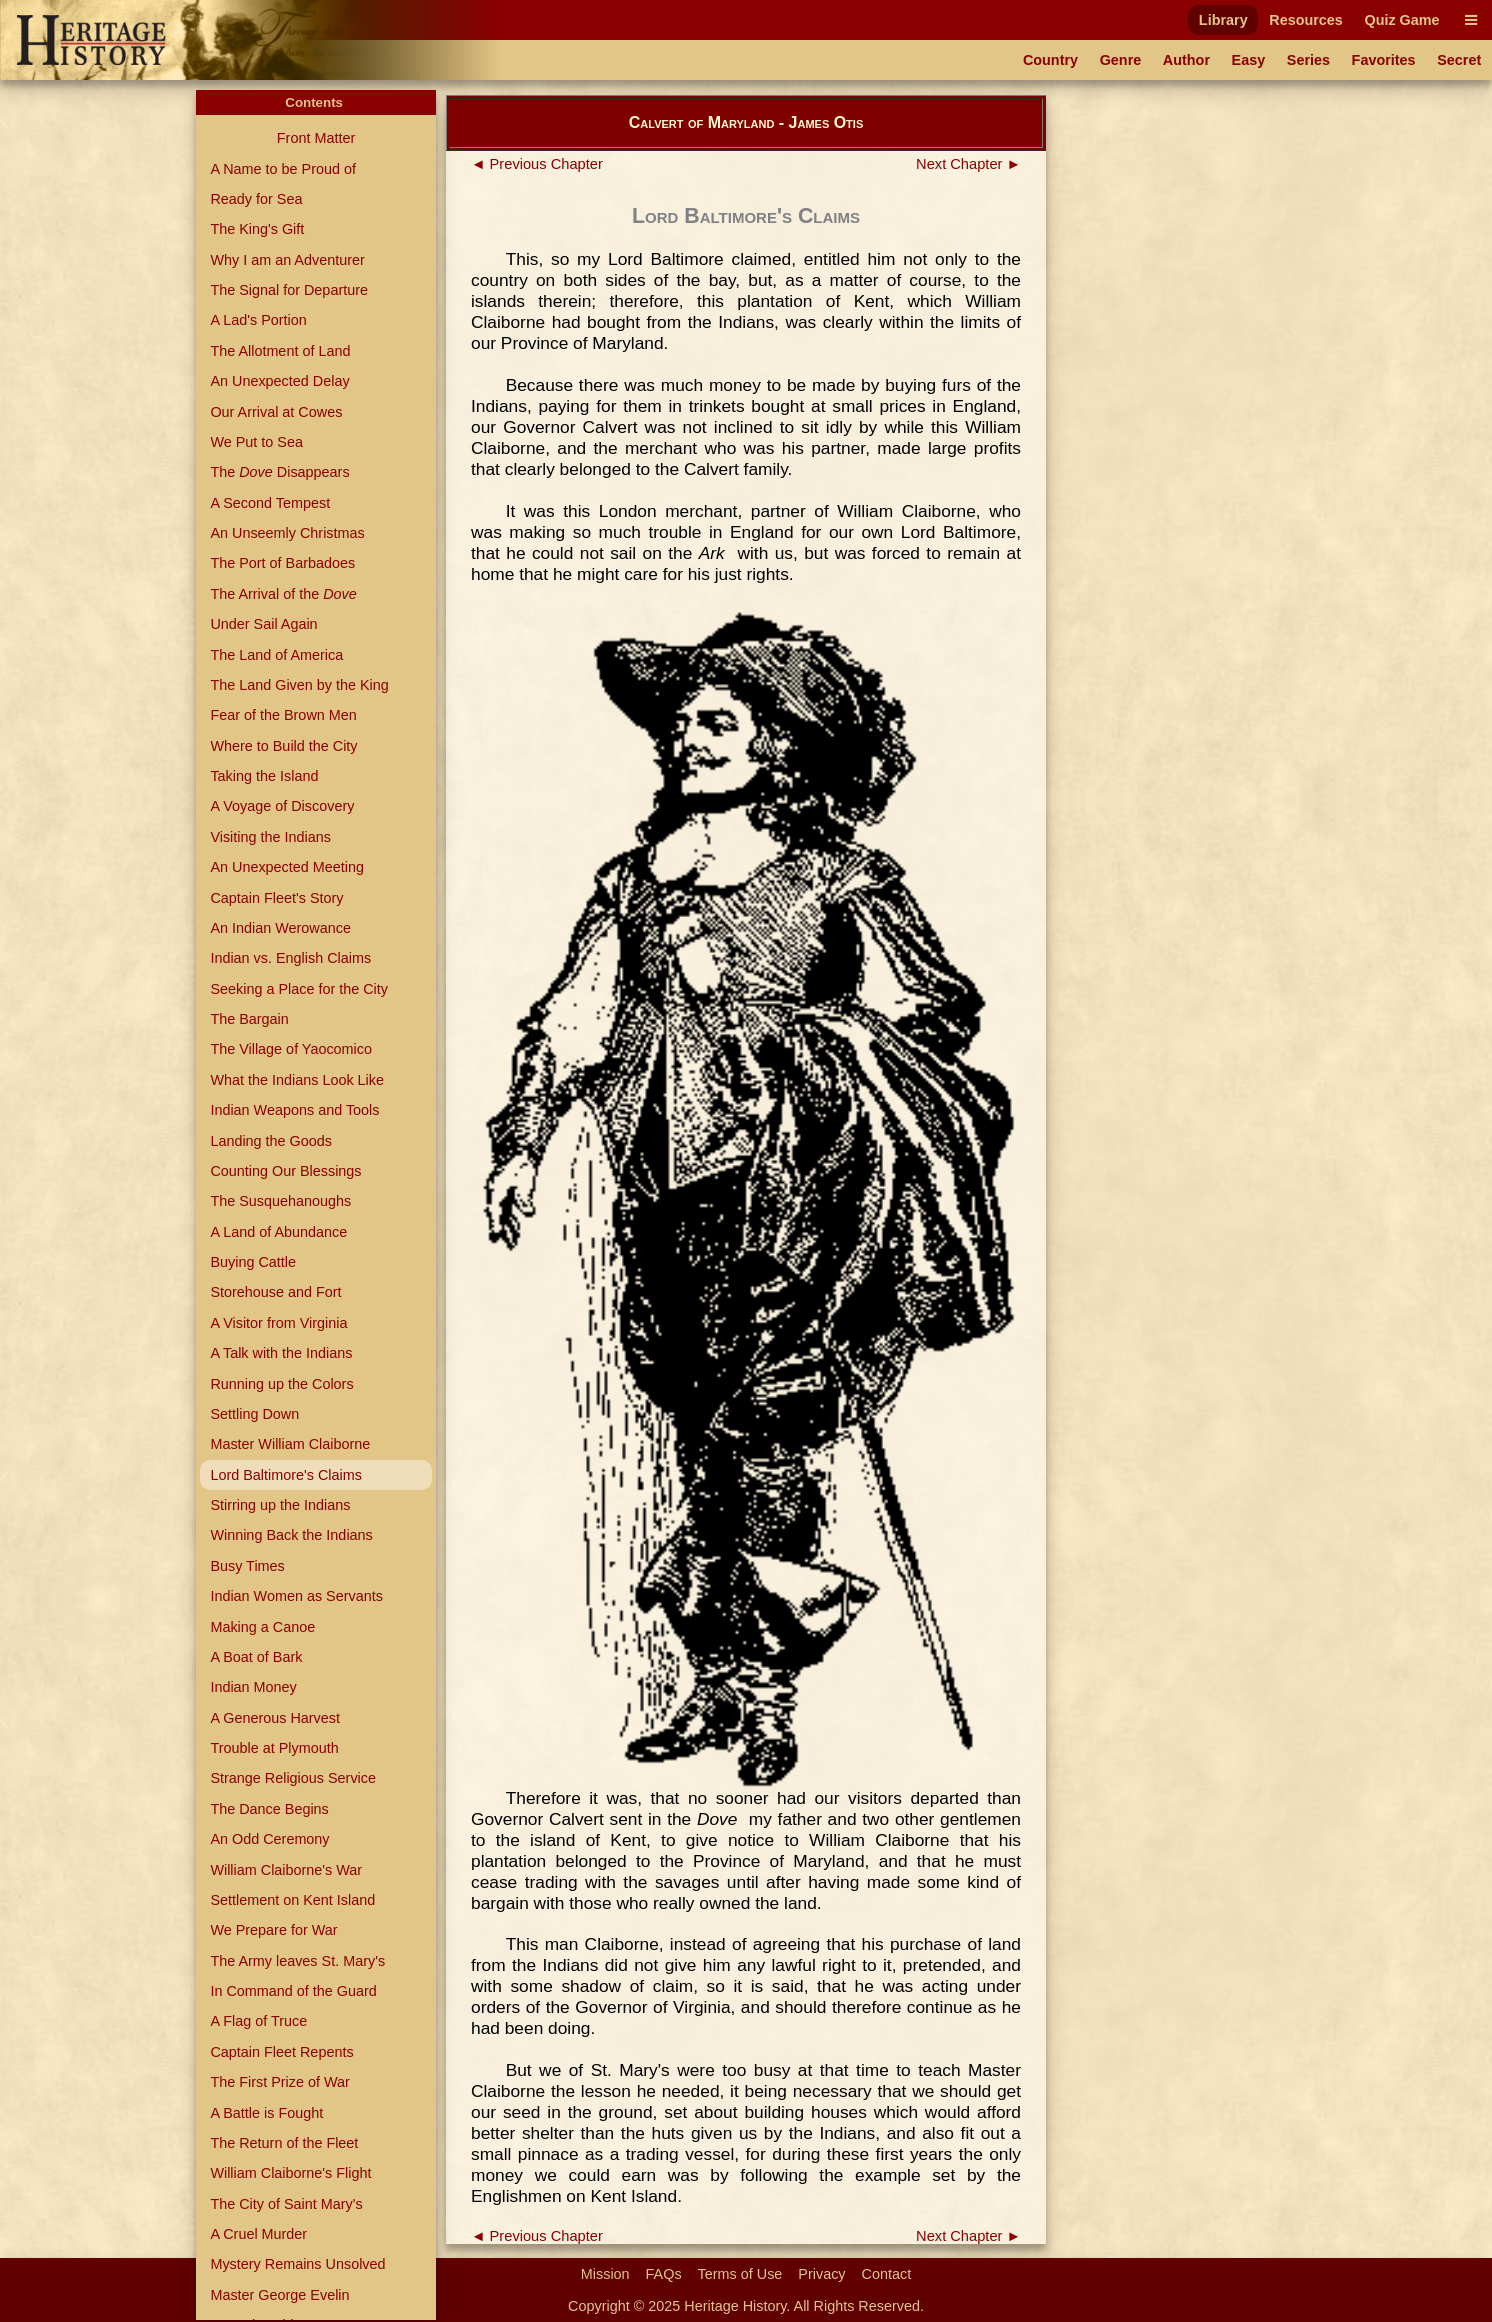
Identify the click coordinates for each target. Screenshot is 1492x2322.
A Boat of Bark (256, 1657)
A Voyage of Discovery (282, 806)
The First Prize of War (279, 2082)
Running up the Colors (281, 1384)
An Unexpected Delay (279, 381)
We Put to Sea (256, 442)
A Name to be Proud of (283, 169)
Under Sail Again (263, 624)
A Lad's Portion (258, 320)
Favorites (1384, 60)
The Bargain (249, 1019)
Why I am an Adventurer (287, 260)
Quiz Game (1401, 20)
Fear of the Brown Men (283, 715)
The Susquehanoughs (280, 1201)
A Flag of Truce (258, 2021)
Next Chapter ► (968, 164)
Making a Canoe (262, 1627)
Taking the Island (264, 776)
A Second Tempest (270, 503)
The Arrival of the (283, 594)
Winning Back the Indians (291, 1535)
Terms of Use (740, 2274)
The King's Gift (257, 229)
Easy (1249, 60)
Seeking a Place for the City (299, 989)
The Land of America (276, 655)
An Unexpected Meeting (287, 867)
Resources (1306, 20)
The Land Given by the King (299, 685)
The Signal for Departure (289, 290)
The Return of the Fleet (284, 2143)
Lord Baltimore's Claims (286, 1475)
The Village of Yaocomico (291, 1049)
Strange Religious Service (293, 1778)
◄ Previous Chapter (537, 164)
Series (1308, 60)
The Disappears (279, 472)
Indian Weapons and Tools (294, 1110)
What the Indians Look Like (297, 1080)
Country (1050, 60)
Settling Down (254, 1414)
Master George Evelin (279, 2295)
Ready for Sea (256, 199)
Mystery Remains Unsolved (297, 2264)
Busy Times (247, 1566)
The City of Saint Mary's (286, 2204)
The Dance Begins (269, 1809)
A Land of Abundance (278, 1232)
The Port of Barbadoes (282, 563)
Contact (887, 2274)
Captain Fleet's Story (276, 898)
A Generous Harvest (275, 1718)
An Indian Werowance (280, 928)
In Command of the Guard (293, 1991)
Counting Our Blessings (285, 1171)
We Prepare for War (273, 1930)
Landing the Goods (271, 1141)
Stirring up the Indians (280, 1505)
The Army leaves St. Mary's (297, 1961)
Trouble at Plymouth (274, 1748)
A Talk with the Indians (281, 1353)
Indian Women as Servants (296, 1596)
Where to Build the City (283, 746)
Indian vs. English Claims (290, 958)
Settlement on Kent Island (292, 1900)
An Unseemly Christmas (287, 533)
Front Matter (316, 138)
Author (1186, 60)
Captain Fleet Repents (281, 2052)
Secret (1459, 60)
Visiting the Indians (270, 837)
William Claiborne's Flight (290, 2173)
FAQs (664, 2274)
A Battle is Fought (266, 2113)
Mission (605, 2274)
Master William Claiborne (290, 1444)
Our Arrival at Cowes (276, 412)
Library (1223, 20)
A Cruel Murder (258, 2234)
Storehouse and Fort (275, 1292)
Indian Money (253, 1687)
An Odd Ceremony (269, 1839)
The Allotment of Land (280, 351)
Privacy (821, 2274)
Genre (1121, 60)
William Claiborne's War (286, 1870)
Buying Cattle (253, 1262)
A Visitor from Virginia (278, 1323)
